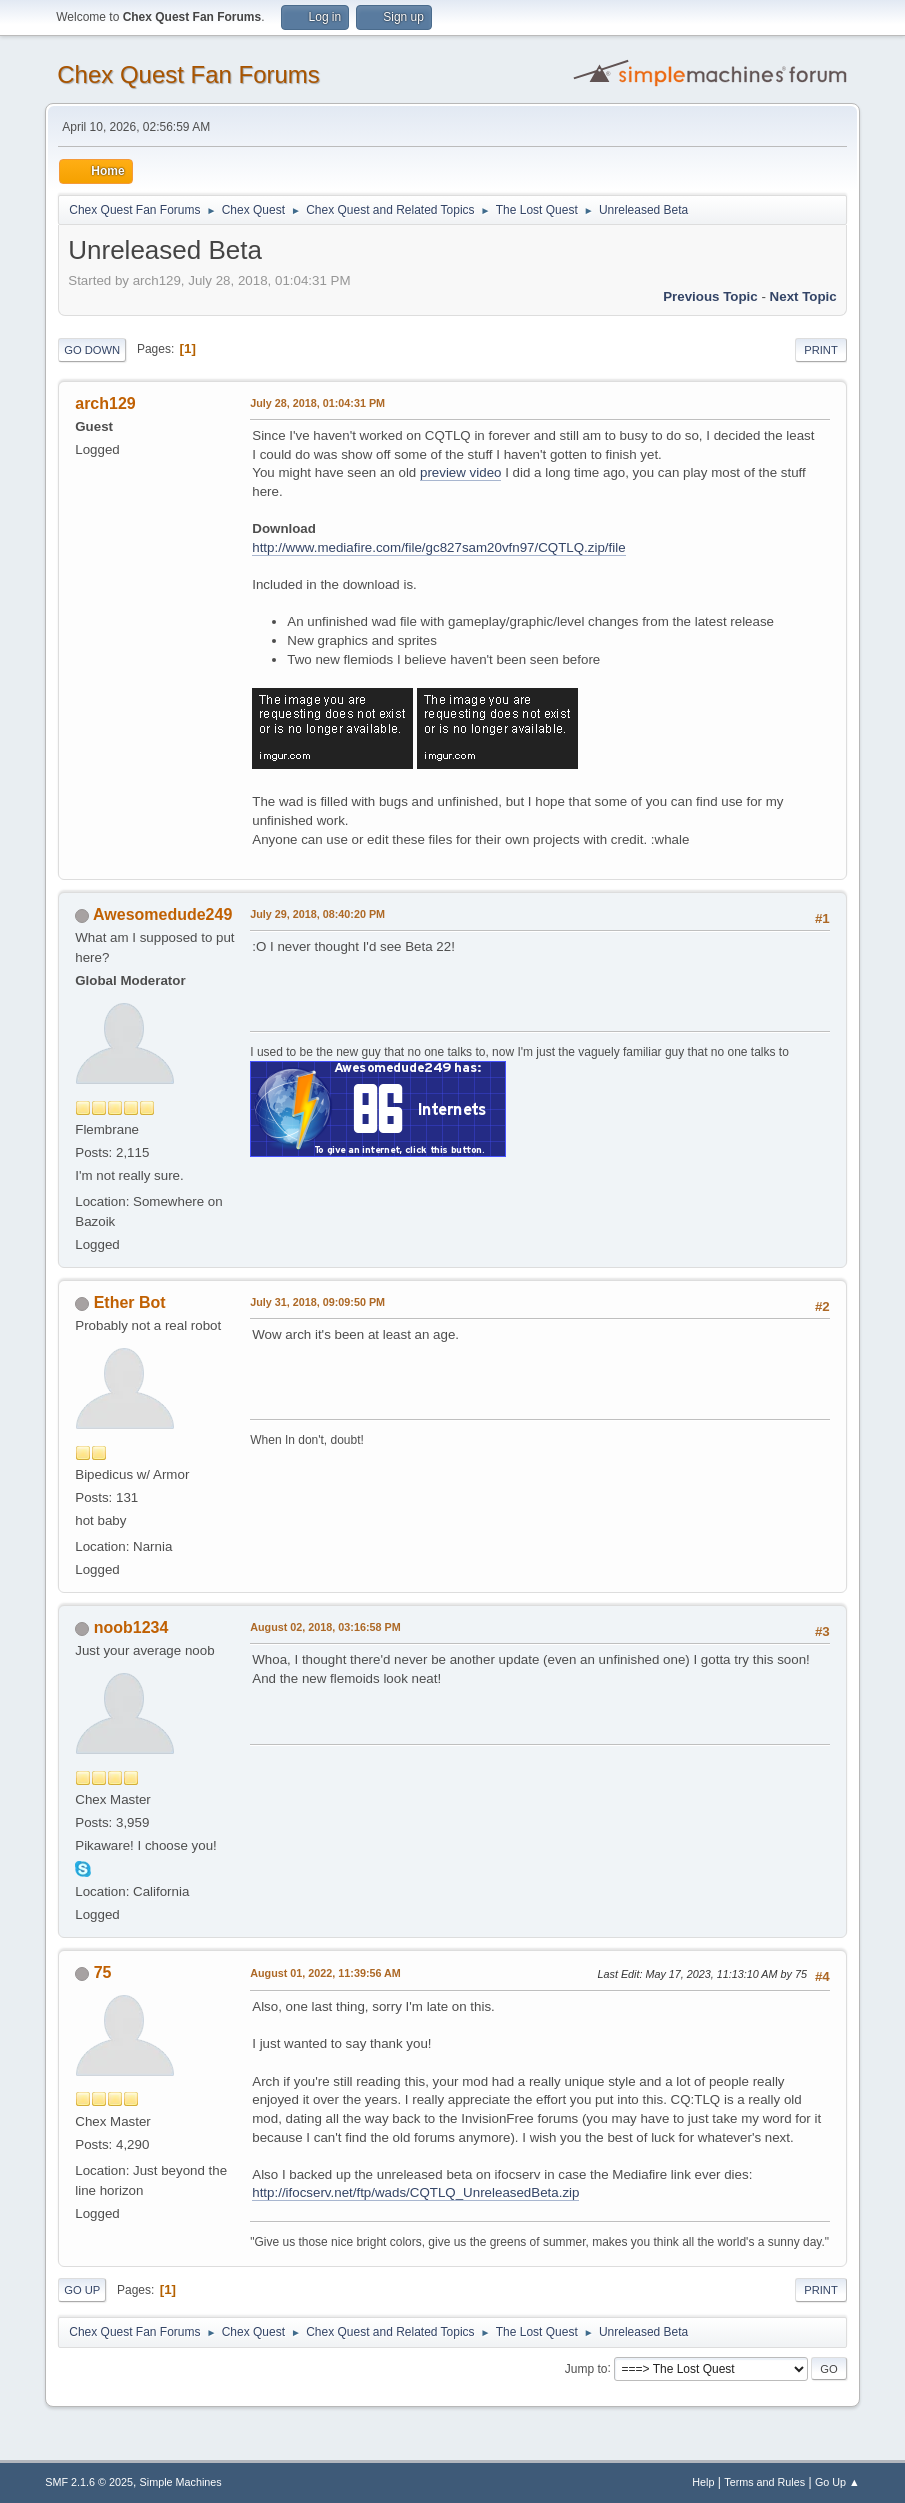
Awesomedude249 (162, 914)
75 (103, 1972)
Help (703, 2482)
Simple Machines (181, 2482)
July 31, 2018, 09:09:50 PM (317, 1302)
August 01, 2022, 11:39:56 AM (325, 1973)
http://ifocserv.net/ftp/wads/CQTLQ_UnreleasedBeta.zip (415, 2192)
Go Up (82, 2290)
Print (821, 350)
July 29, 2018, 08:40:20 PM (317, 914)
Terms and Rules (764, 2482)
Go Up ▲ (837, 2482)
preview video (461, 472)
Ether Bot (130, 1302)
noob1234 (131, 1627)
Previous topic (710, 296)
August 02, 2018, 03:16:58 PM (325, 1627)
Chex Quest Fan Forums (188, 74)
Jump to (586, 2368)
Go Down (92, 350)
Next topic (803, 296)
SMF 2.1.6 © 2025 (89, 2482)
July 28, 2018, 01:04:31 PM (317, 403)
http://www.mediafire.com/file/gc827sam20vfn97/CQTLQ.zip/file (438, 547)
